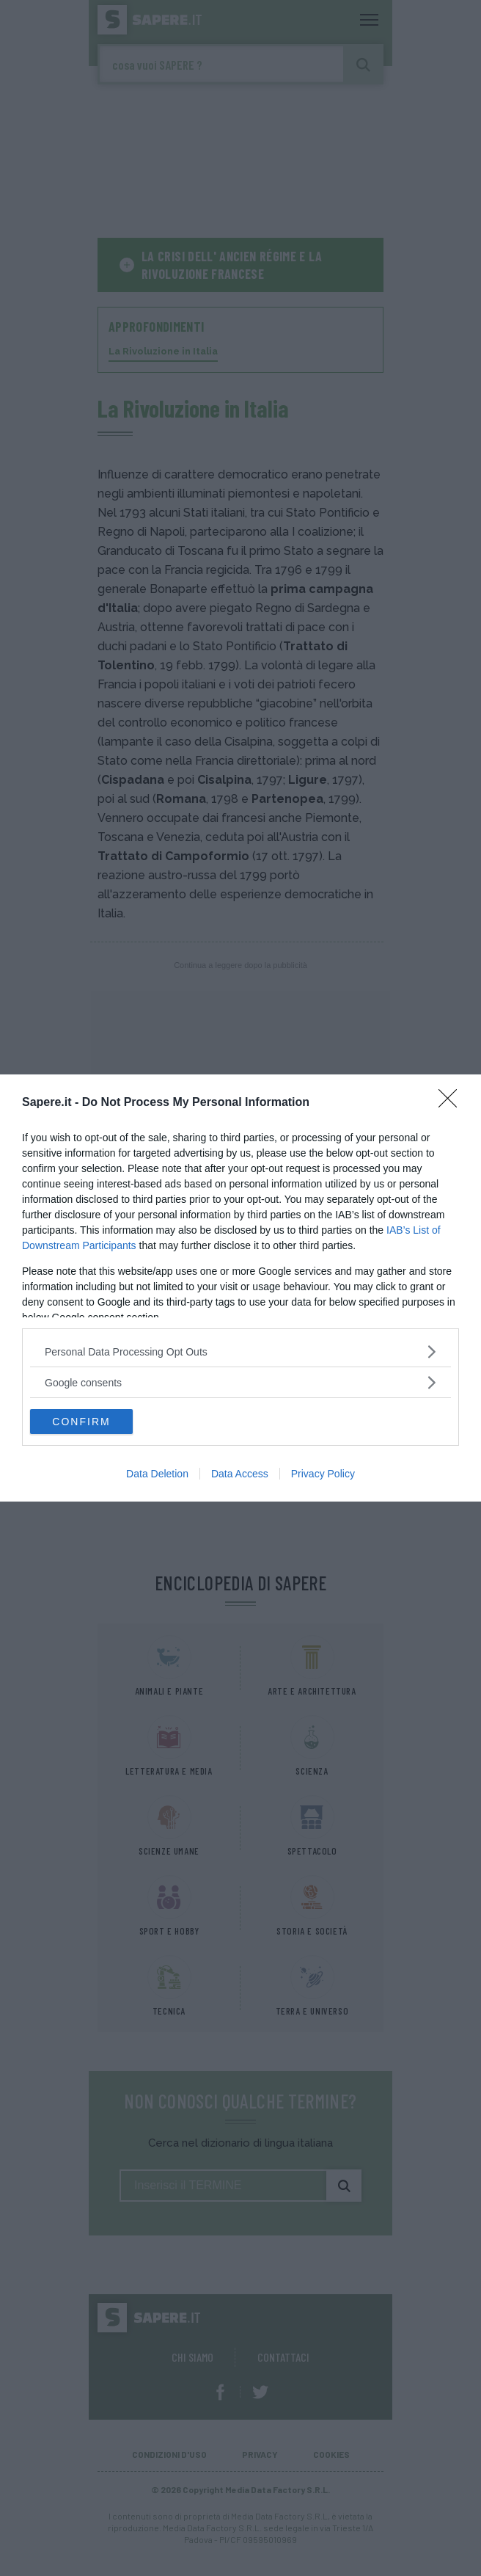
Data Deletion (157, 1474)
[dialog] (240, 1288)
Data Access (239, 1474)
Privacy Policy (323, 1474)
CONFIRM (81, 1421)
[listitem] (240, 1351)
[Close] (452, 1103)
